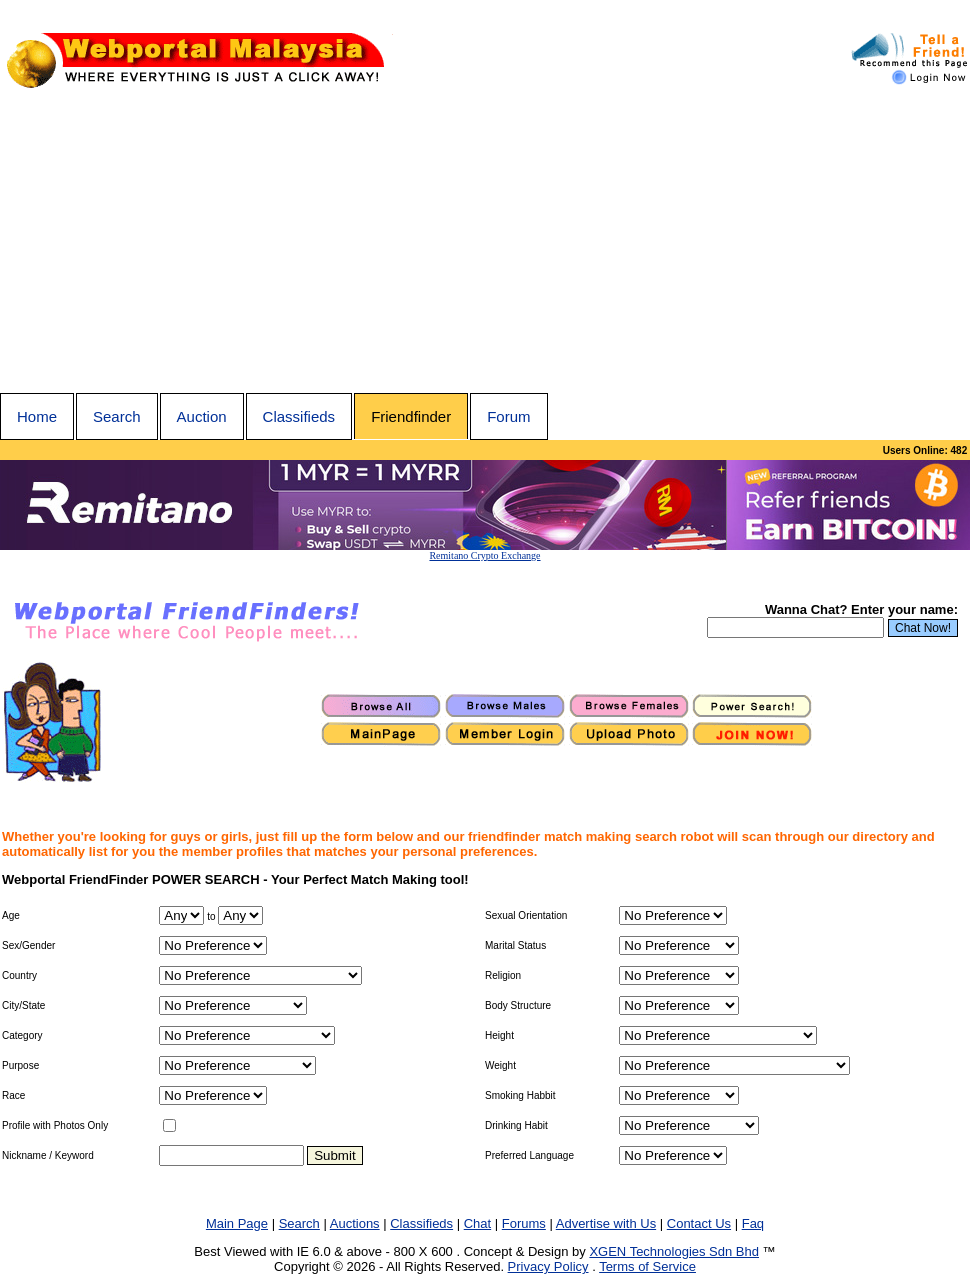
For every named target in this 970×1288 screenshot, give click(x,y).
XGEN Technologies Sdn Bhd (674, 1251)
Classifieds (299, 416)
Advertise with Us (606, 1223)
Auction (202, 416)
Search (117, 416)
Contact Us (699, 1223)
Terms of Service (647, 1266)
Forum (508, 416)
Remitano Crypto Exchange (484, 555)
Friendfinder (411, 416)
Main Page (237, 1223)
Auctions (355, 1223)
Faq (753, 1223)
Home (37, 416)
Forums (524, 1223)
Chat (477, 1223)
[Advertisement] (485, 243)
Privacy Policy (548, 1266)
